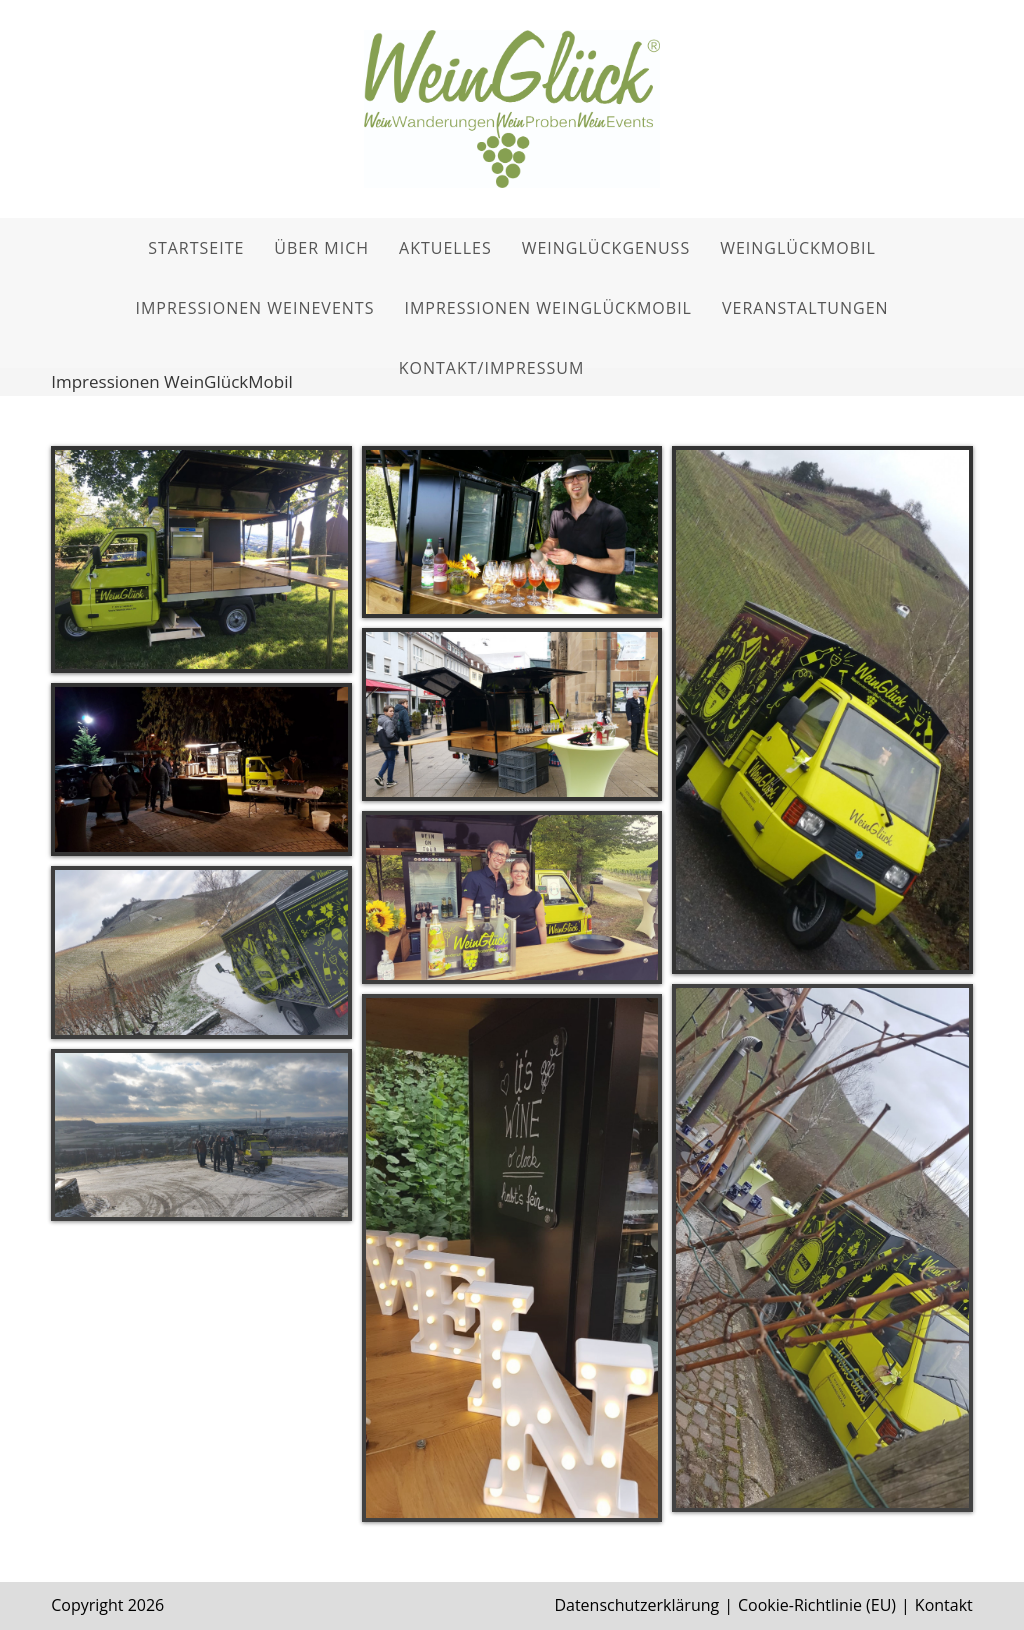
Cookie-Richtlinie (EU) (817, 1605)
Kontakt (944, 1605)
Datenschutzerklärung (636, 1605)
